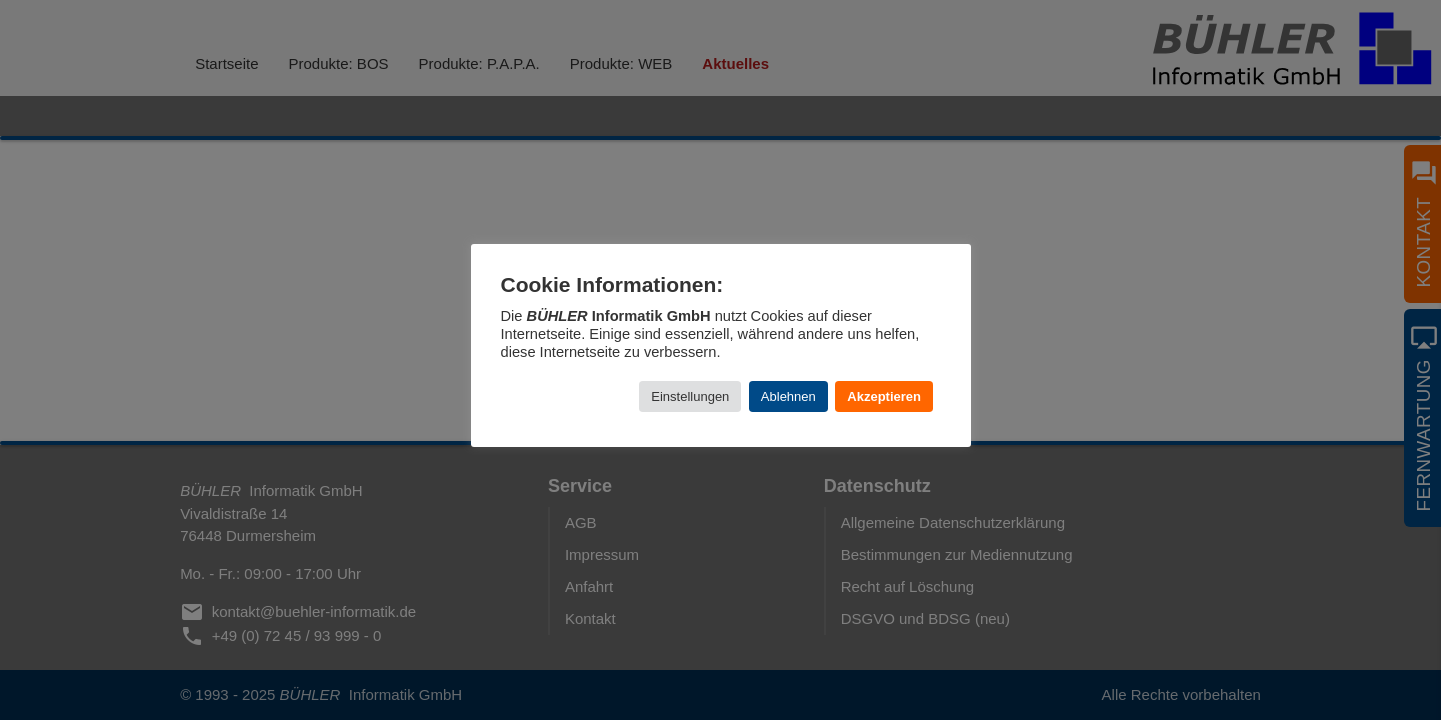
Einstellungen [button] (690, 396)
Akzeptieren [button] (884, 396)
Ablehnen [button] (788, 396)
